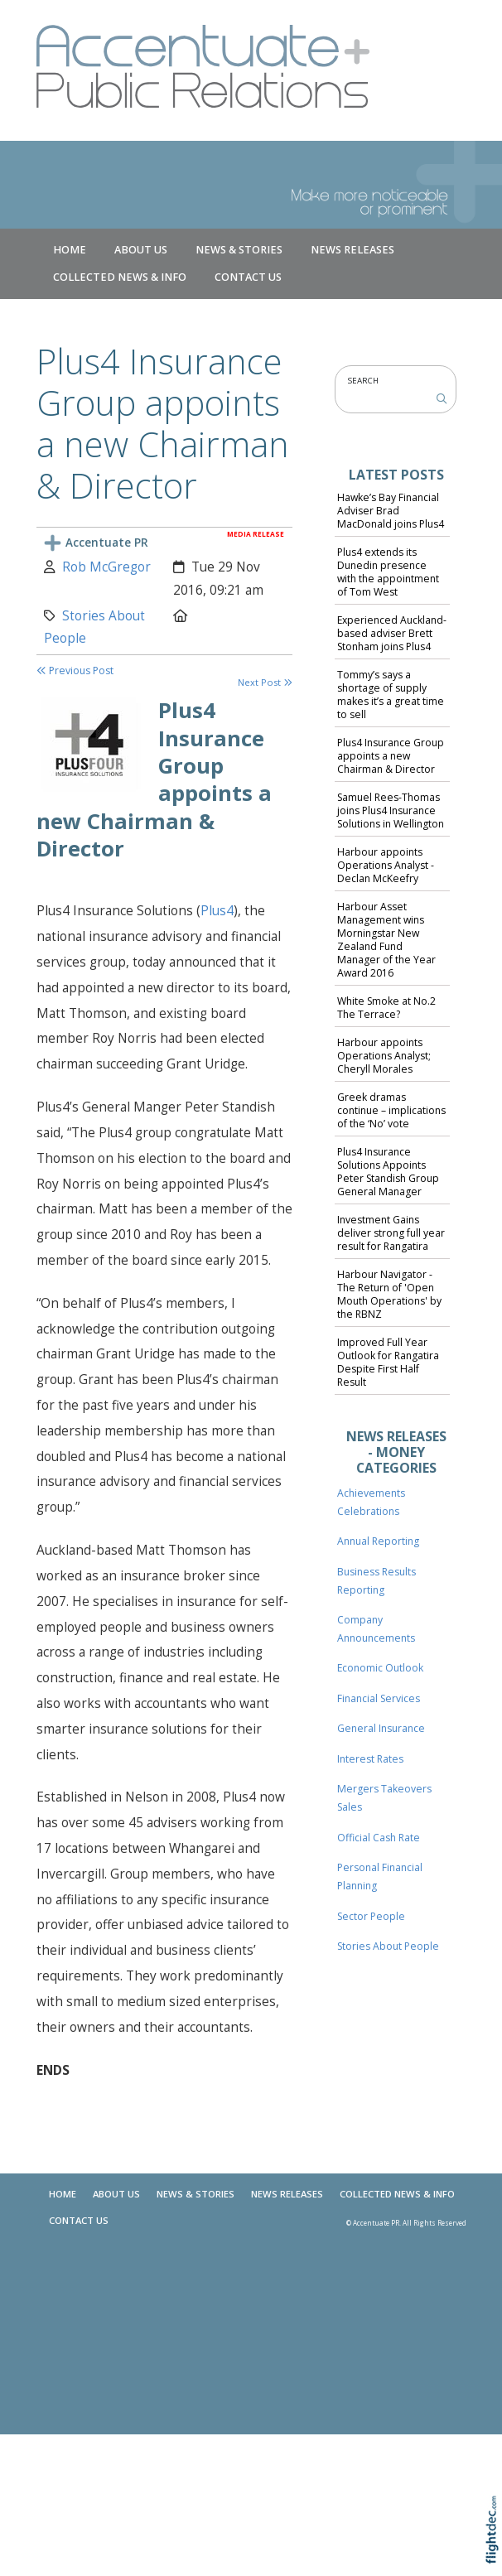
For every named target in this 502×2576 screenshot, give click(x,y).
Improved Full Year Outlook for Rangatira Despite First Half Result (388, 1362)
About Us (140, 250)
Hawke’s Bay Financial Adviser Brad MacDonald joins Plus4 (390, 510)
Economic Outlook (380, 1668)
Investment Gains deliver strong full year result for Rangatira (391, 1233)
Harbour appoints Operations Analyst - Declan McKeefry (385, 865)
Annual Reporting (378, 1541)
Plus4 (217, 910)
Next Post (265, 682)
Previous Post (74, 670)
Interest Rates (370, 1759)
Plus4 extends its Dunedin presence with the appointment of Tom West (388, 572)
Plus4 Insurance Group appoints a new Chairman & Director (390, 756)
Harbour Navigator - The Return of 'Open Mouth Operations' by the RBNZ (389, 1294)
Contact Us (248, 277)
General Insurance (381, 1728)
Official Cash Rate (378, 1838)
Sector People (371, 1916)
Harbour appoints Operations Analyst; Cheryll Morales (384, 1055)
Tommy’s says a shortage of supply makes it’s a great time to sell (390, 694)
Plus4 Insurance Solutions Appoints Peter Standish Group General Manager (388, 1172)
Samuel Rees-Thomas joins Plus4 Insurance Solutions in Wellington (390, 810)
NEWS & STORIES (238, 250)
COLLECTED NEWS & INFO (119, 277)
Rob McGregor (106, 567)
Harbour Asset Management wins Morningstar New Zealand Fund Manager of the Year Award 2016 (386, 939)
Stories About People (388, 1946)
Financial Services (378, 1698)
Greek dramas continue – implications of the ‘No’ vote (391, 1110)
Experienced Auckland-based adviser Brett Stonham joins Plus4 (391, 633)
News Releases (352, 250)
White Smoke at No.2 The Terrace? (386, 1007)
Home (69, 250)
